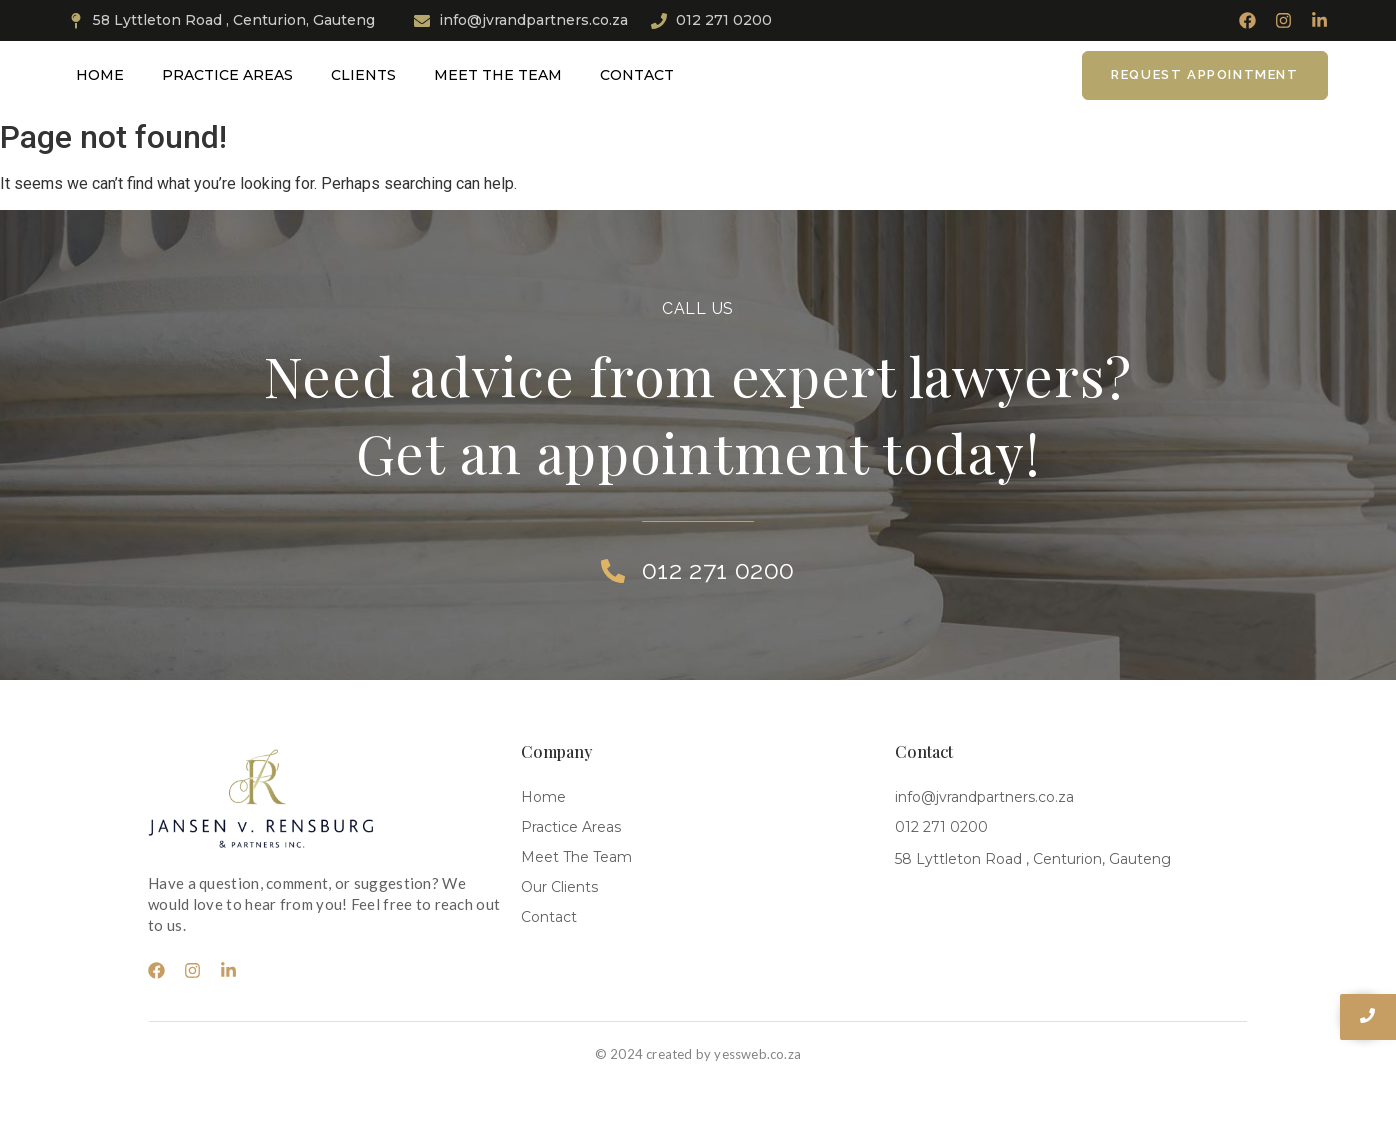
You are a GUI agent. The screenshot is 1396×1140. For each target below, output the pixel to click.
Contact (637, 75)
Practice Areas (227, 75)
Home (100, 75)
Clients (363, 75)
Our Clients (559, 887)
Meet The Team (498, 75)
